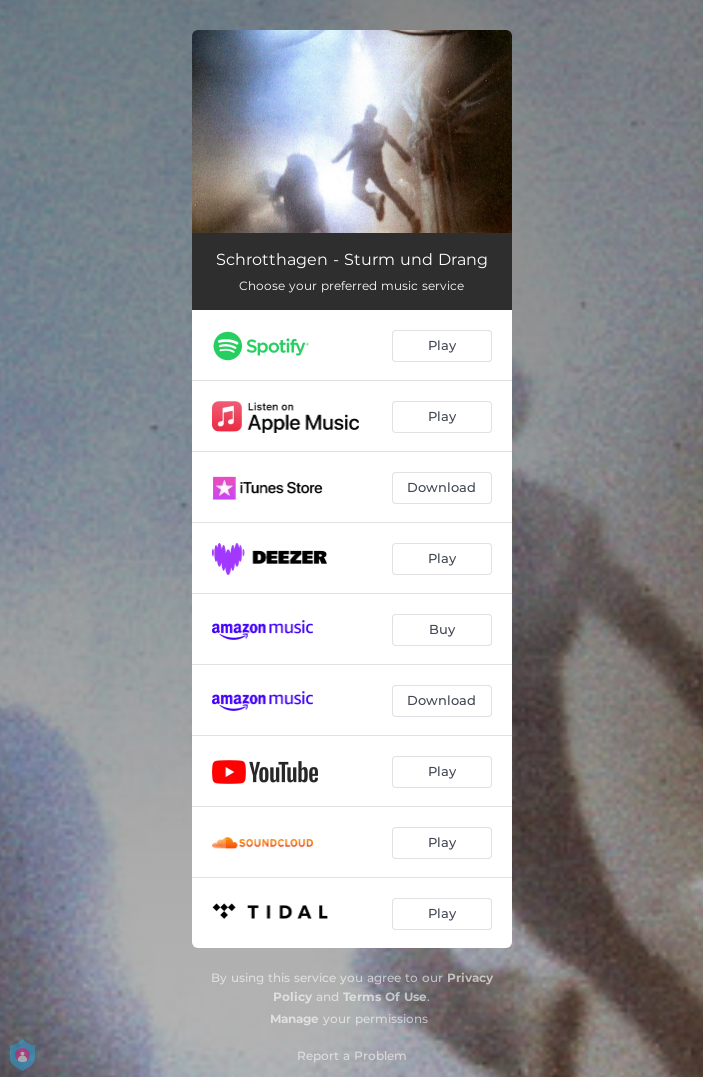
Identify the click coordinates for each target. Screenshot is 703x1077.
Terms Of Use (385, 996)
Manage (294, 1018)
